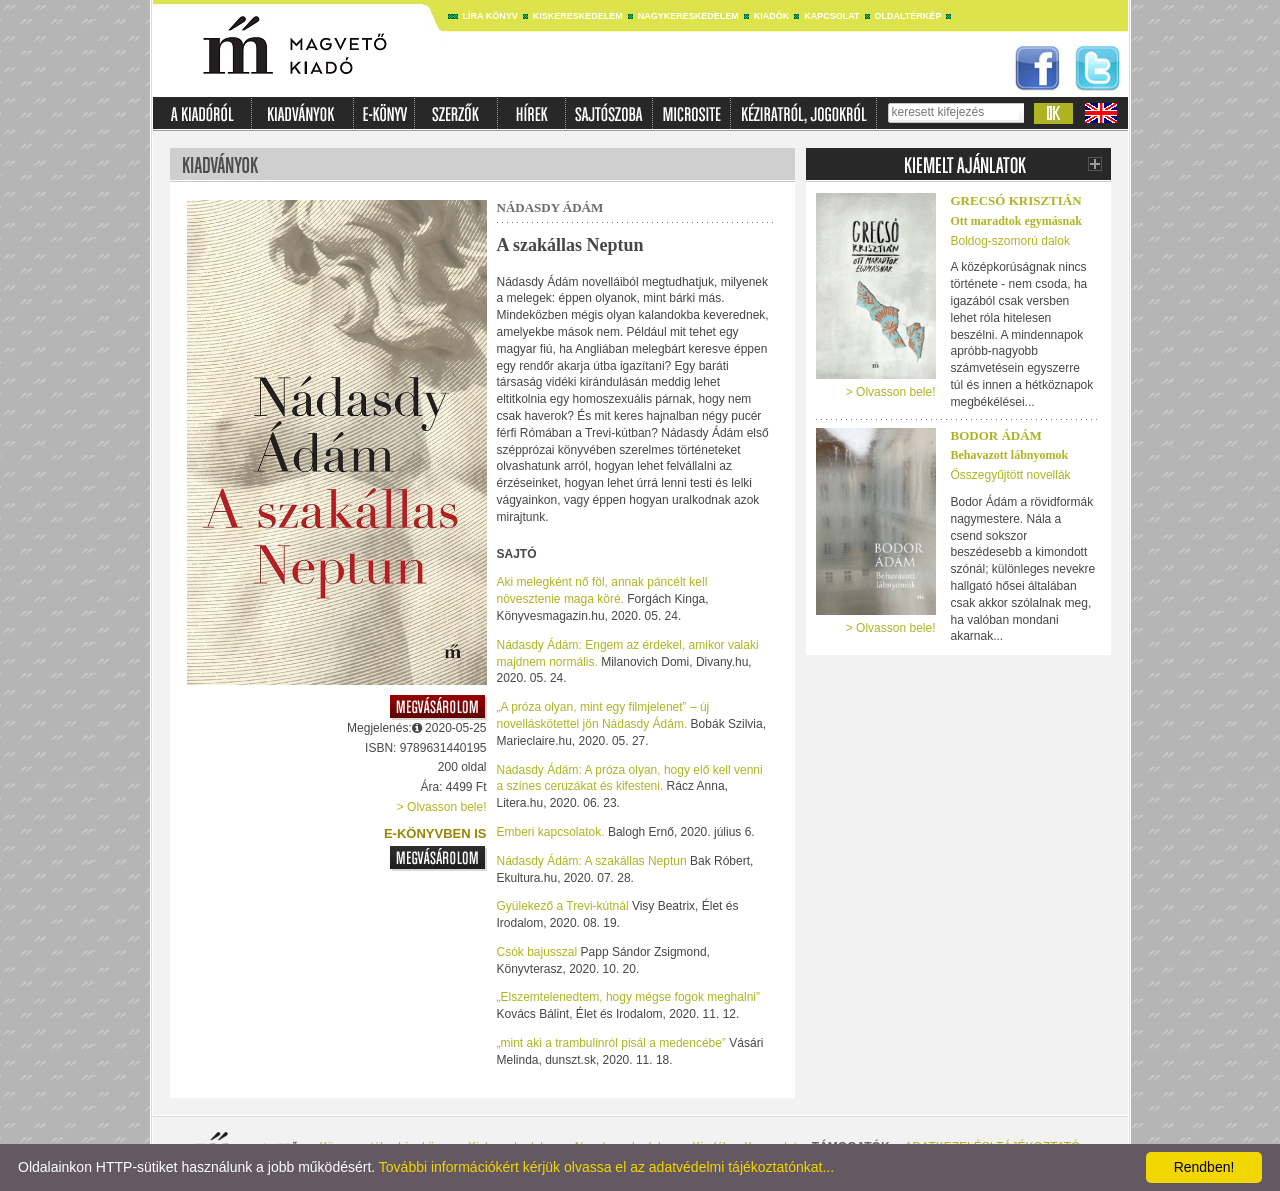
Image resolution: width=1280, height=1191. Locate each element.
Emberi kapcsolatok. (551, 832)
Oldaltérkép (908, 16)
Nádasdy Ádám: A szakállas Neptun (593, 861)
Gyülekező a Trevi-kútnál (564, 906)
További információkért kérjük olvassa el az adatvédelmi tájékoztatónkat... (606, 1167)
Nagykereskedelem (688, 16)
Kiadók (772, 16)
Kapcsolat (831, 16)
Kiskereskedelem (578, 16)
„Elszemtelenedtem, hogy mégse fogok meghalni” (628, 997)
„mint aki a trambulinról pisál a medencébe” (613, 1043)
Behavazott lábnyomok (1010, 455)
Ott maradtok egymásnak (1016, 221)
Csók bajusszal (539, 952)
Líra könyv (490, 16)
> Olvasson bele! (442, 807)
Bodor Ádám (996, 435)
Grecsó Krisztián (1016, 200)
